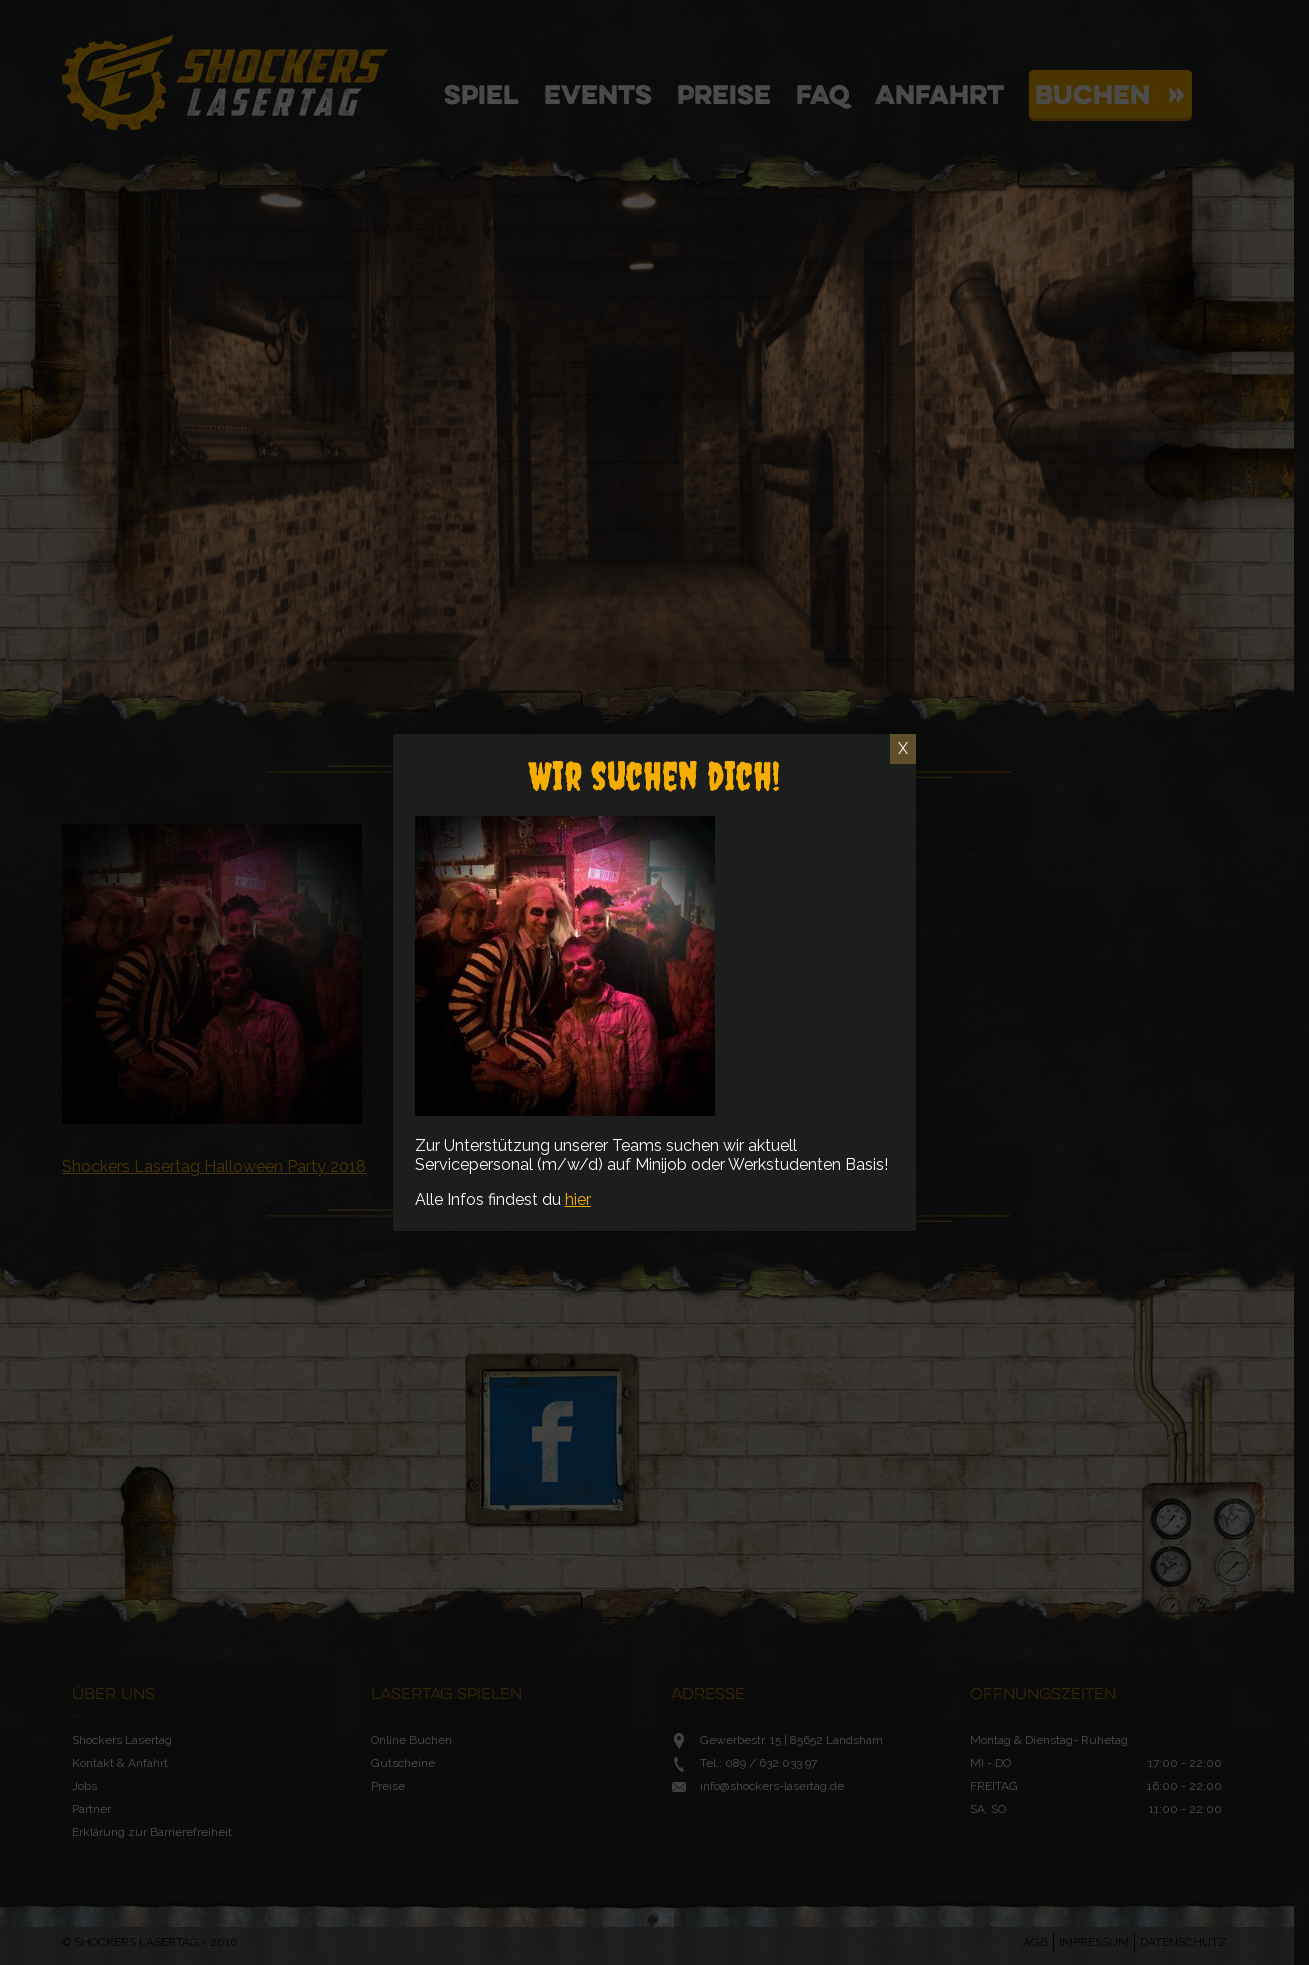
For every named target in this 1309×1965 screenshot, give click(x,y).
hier (578, 1199)
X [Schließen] (903, 748)
